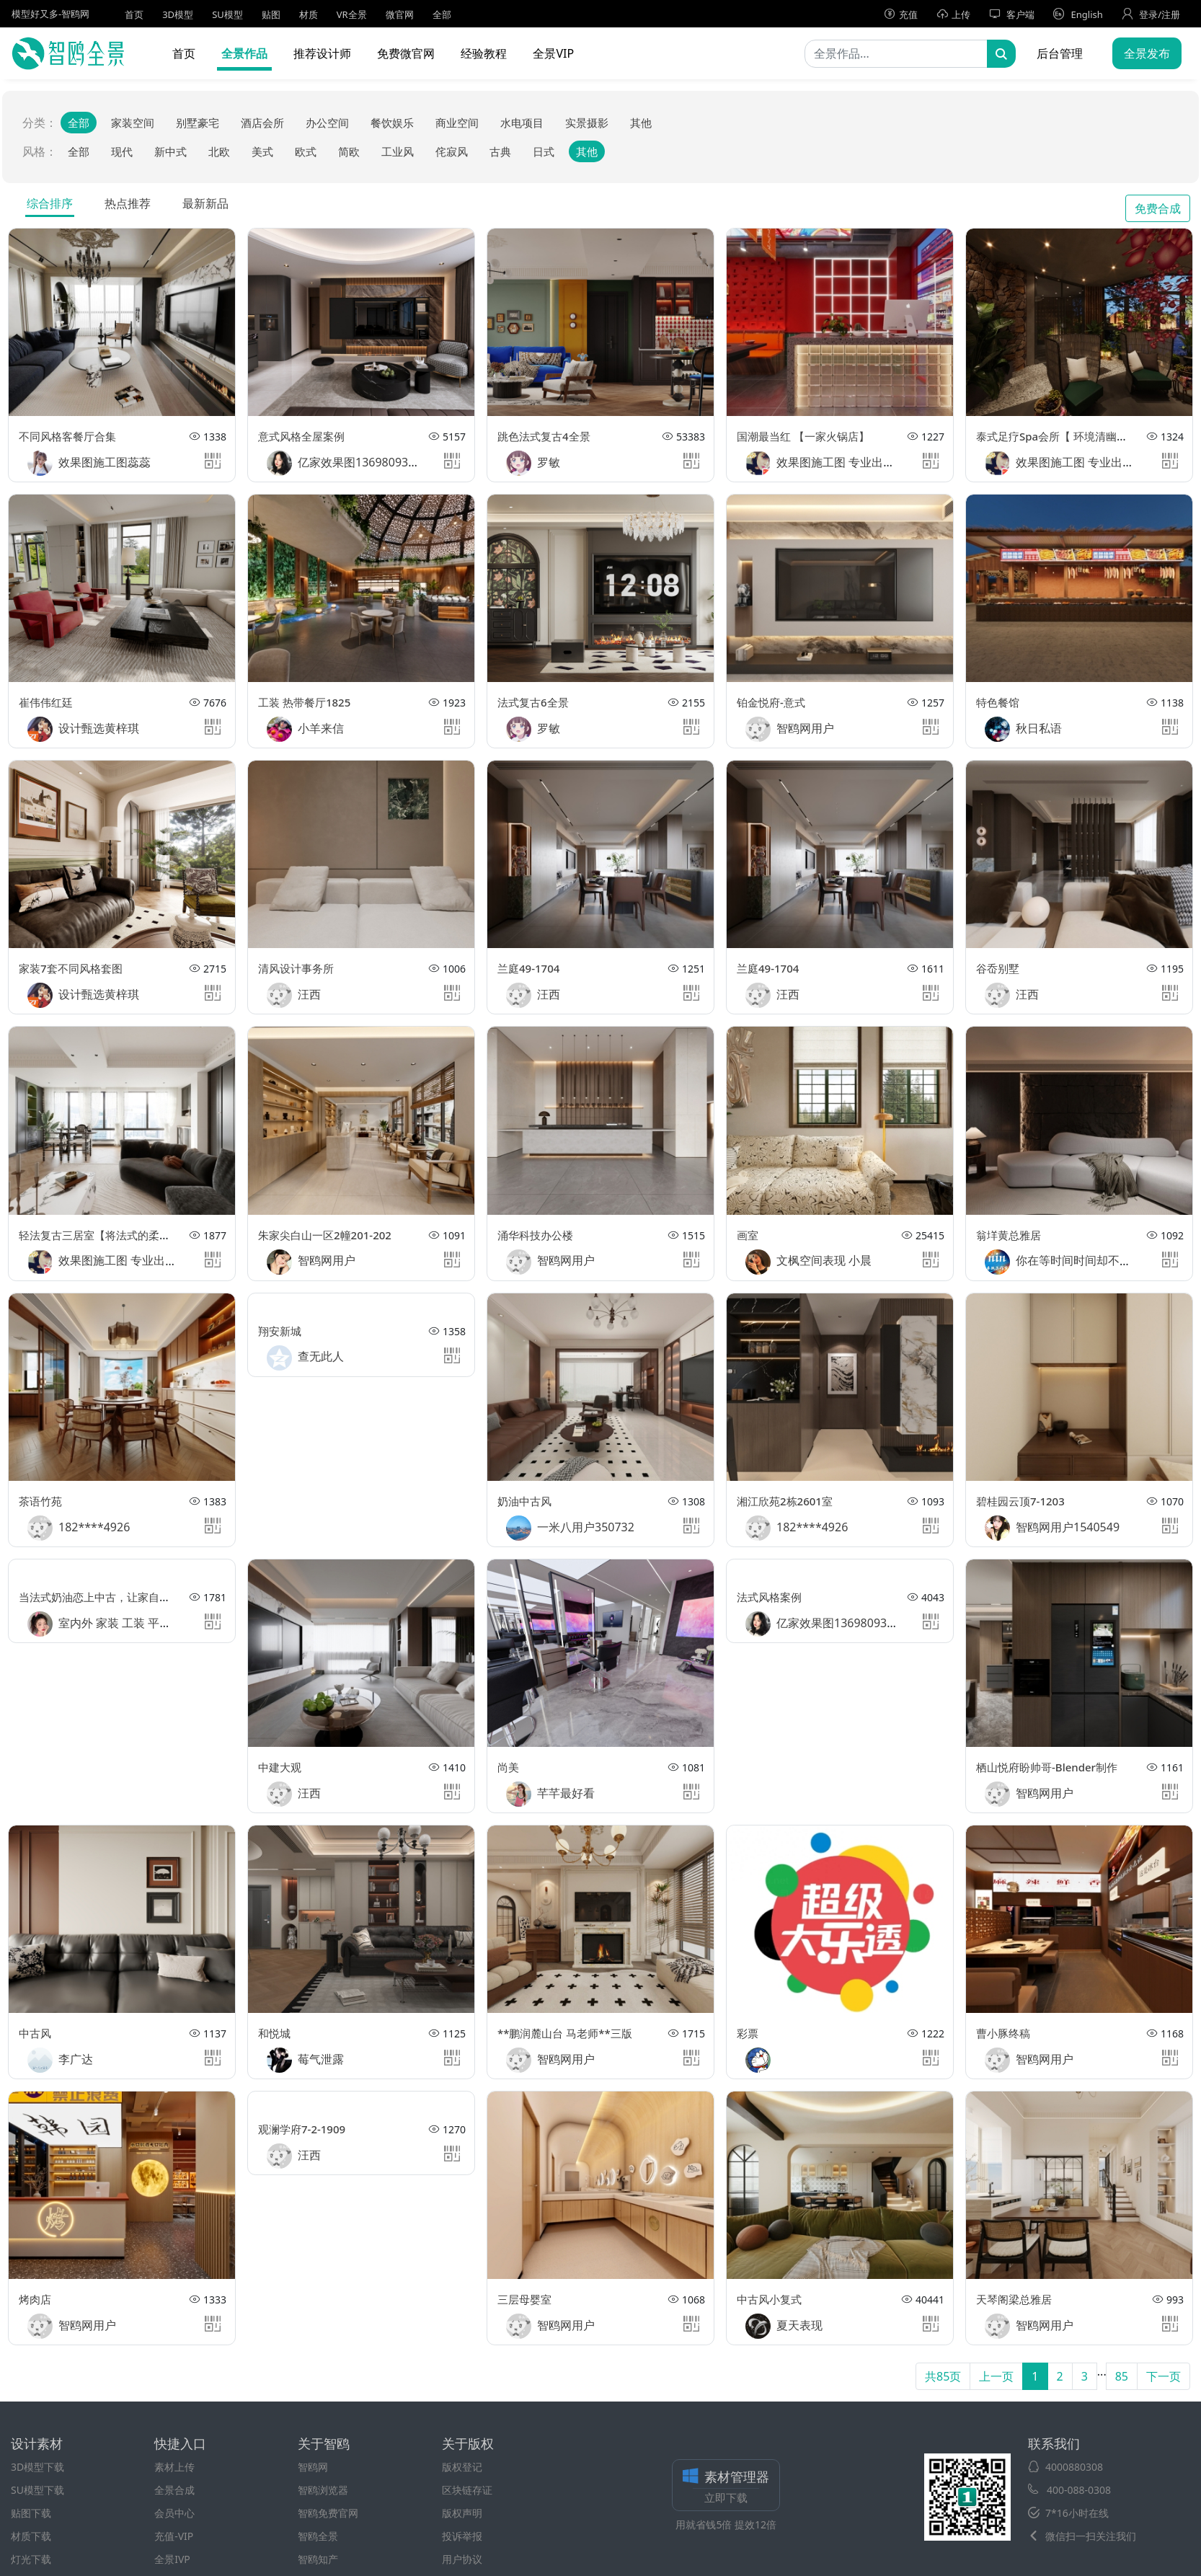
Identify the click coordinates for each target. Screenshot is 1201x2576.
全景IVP (172, 2559)
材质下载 (31, 2536)
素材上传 (174, 2467)
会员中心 (174, 2513)
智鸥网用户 (789, 729)
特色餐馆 (997, 702)
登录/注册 (1151, 14)
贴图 (271, 14)
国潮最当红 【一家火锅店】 (803, 436)
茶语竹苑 (40, 1501)
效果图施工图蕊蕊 (89, 463)
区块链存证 (467, 2490)
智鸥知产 (318, 2559)
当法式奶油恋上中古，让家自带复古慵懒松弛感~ (135, 1597)
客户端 (1011, 14)
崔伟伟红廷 (46, 702)
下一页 (1163, 2376)
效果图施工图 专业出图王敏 (831, 463)
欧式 (305, 151)
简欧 (349, 151)
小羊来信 (305, 729)
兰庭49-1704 (528, 968)
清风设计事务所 (296, 968)
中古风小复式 (769, 2299)
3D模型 (177, 14)
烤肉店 (35, 2299)
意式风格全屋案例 (301, 436)
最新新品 (205, 203)
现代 (122, 151)
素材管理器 (726, 2487)
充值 (901, 14)
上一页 (996, 2376)
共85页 (943, 2376)
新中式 (170, 151)
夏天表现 (784, 2326)
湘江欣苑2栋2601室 (785, 1501)
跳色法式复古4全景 (543, 436)
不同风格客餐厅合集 (67, 436)
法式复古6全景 (533, 702)
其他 (641, 122)
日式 (543, 151)
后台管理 (1060, 53)
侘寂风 (451, 151)
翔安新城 (279, 1331)
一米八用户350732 (570, 1528)
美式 (262, 151)
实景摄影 (586, 122)
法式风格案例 (769, 1597)
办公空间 (327, 122)
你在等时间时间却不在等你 (1069, 1262)
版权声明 (462, 2513)
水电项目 (522, 122)
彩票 (747, 2033)
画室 (747, 1235)
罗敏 (533, 463)
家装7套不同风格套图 (71, 968)
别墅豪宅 (197, 122)
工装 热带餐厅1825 (304, 702)
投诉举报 (462, 2536)
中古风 (35, 2033)
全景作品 (244, 53)
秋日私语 (1023, 729)
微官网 (400, 14)
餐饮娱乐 (392, 122)
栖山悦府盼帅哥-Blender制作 (1046, 1767)
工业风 (397, 151)
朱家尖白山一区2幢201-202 (324, 1235)
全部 (442, 14)
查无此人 (305, 1358)
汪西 (294, 995)
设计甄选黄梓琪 (83, 729)
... (1102, 2371)
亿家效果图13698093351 (347, 463)
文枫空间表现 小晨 (808, 1262)
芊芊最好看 (550, 1794)
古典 (500, 151)
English (1078, 14)
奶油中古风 (524, 1501)
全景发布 (1147, 53)
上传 (953, 14)
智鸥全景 (318, 2536)
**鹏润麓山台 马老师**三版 (564, 2033)
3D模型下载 (37, 2467)
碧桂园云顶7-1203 (1020, 1501)
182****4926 (78, 1528)
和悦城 (274, 2033)
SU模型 (227, 14)
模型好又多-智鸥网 (50, 13)
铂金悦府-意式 (771, 702)
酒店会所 (262, 122)
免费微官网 (406, 53)
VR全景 (352, 14)
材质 (308, 14)
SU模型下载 (37, 2490)
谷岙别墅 (997, 968)
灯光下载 (31, 2559)
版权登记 (462, 2467)
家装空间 (132, 122)
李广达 (60, 2060)
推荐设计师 (322, 53)
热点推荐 (128, 203)
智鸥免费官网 (328, 2513)
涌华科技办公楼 (535, 1235)
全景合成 (174, 2490)
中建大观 (279, 1767)
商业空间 (457, 122)
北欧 (219, 151)
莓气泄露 (305, 2060)
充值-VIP (173, 2536)
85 (1121, 2376)
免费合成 (1158, 208)
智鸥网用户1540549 (1052, 1528)
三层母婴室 (524, 2299)
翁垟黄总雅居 (1008, 1235)
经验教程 (484, 53)
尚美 (508, 1767)
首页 (134, 14)
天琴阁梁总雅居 (1014, 2299)
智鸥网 (313, 2467)
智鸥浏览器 (323, 2490)
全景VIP (553, 53)
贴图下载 (31, 2513)
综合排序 (50, 203)
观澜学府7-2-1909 (301, 2129)
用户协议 (462, 2559)
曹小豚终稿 (1003, 2033)
